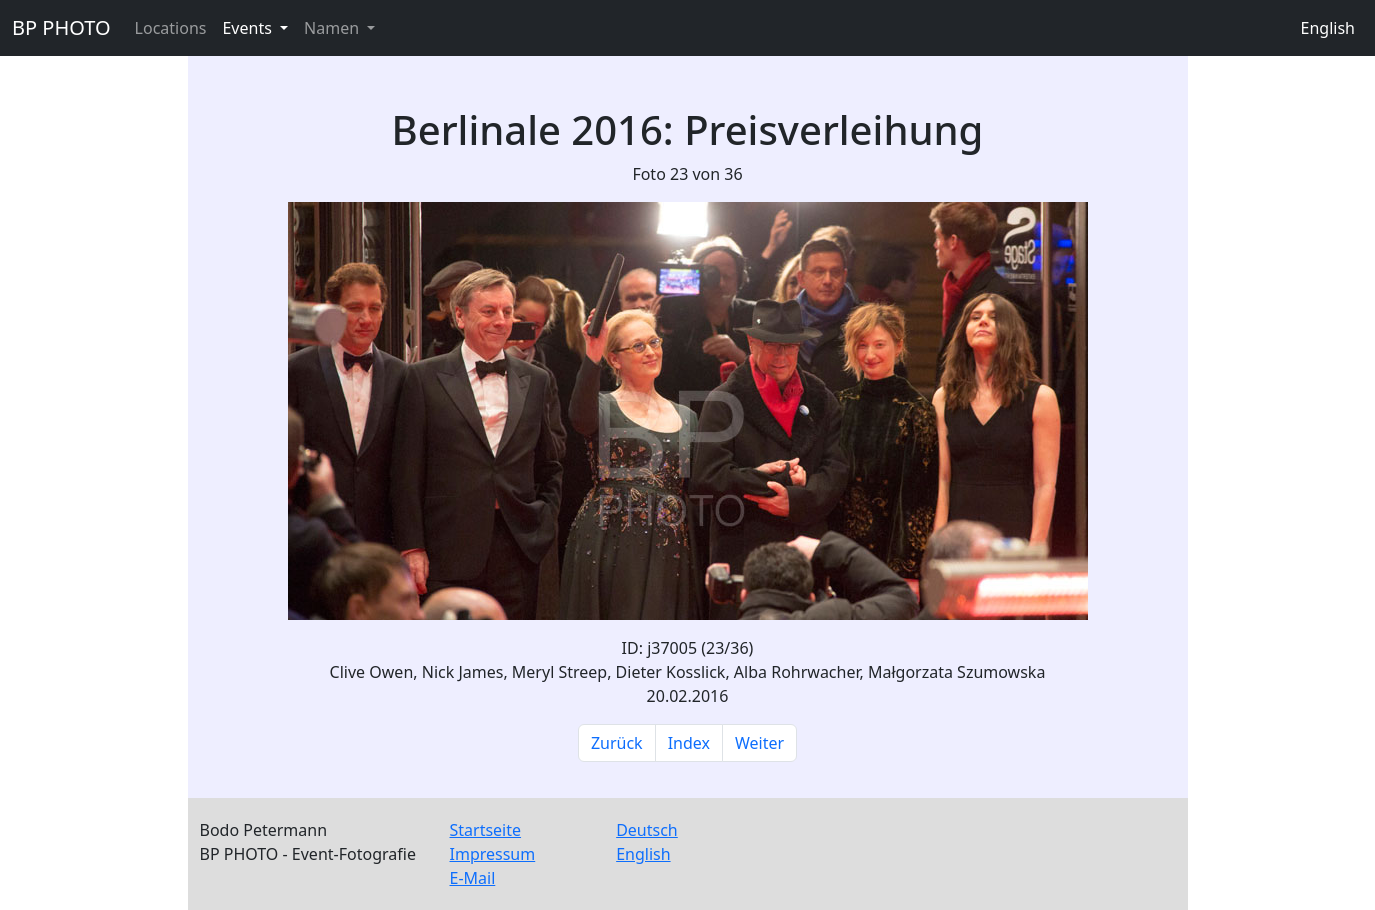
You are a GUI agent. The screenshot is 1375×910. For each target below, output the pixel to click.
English (1328, 28)
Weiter (759, 743)
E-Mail (473, 878)
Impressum (493, 854)
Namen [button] (333, 28)
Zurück (617, 743)
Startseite (486, 830)
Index (689, 743)
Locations (171, 28)
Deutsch (647, 830)
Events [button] (249, 28)
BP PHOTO (61, 27)
